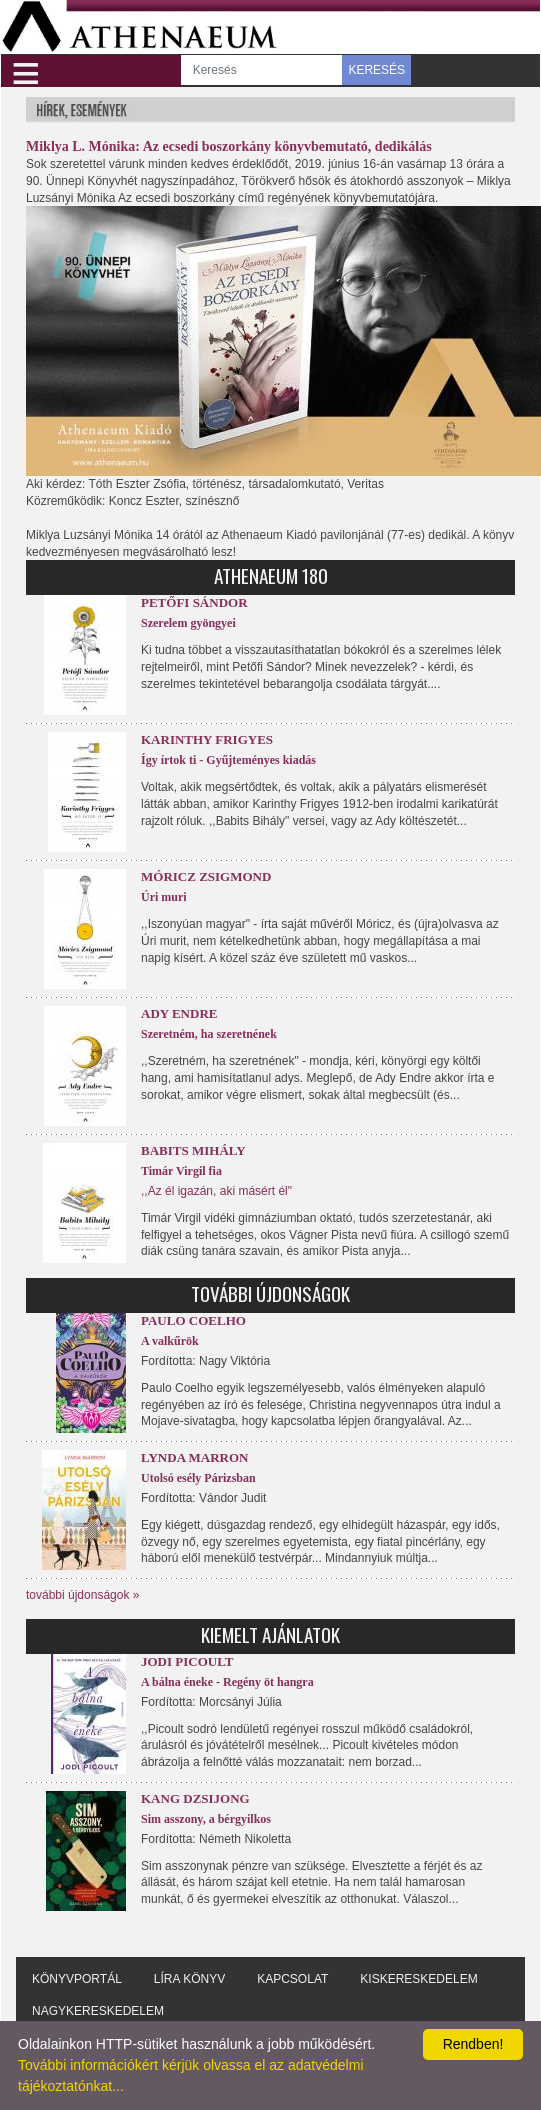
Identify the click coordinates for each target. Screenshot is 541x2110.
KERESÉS (376, 70)
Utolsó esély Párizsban (198, 1478)
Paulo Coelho (193, 1320)
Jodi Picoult (187, 1661)
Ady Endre (179, 1013)
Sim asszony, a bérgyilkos (206, 1819)
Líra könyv (189, 1979)
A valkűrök (170, 1341)
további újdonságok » (82, 1595)
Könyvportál (77, 1979)
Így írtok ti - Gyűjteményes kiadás (228, 760)
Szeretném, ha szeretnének (209, 1034)
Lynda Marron (195, 1457)
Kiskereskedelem (418, 1979)
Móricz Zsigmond (206, 876)
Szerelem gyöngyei (188, 623)
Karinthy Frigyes (207, 739)
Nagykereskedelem (98, 2011)
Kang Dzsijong (195, 1798)
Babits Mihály (193, 1150)
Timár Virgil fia (181, 1171)
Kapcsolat (292, 1979)
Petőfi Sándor (194, 602)
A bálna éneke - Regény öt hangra (227, 1682)
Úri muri (164, 897)
